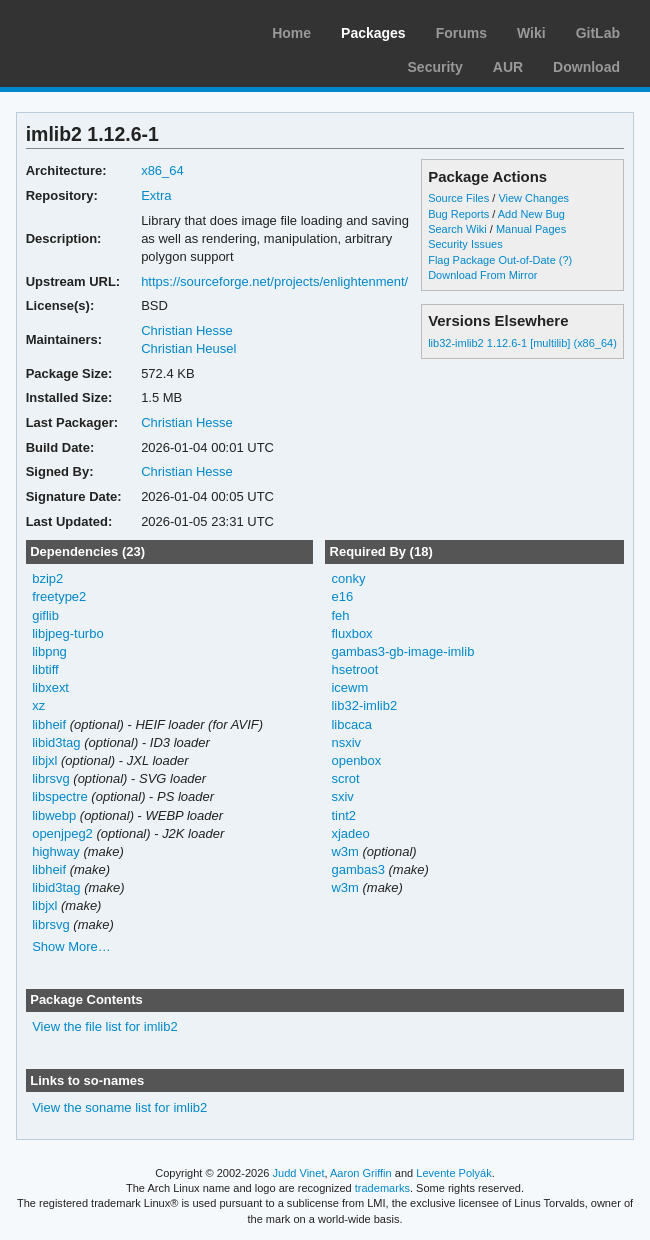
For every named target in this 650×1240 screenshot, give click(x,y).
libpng (49, 651)
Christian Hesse (187, 330)
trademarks (382, 1188)
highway (56, 851)
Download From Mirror (482, 275)
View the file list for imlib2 (105, 1026)
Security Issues (465, 244)
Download (586, 67)
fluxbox (351, 633)
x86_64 (162, 170)
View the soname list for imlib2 (119, 1107)
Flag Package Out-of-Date (492, 260)
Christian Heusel (188, 348)
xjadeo (350, 833)
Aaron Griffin (361, 1173)
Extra (156, 195)
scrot (345, 778)
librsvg (51, 778)
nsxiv (346, 742)
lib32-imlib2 (364, 705)
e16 (342, 596)
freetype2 (59, 596)
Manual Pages (531, 229)
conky (348, 578)
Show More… (71, 946)
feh (340, 615)
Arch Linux (110, 30)
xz (38, 705)
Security (435, 67)
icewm (349, 687)
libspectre (60, 796)
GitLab (598, 33)
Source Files (458, 198)
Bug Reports (458, 214)
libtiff (45, 669)
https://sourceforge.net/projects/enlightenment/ (274, 281)
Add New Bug (531, 214)
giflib (45, 615)
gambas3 (357, 869)
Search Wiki (457, 229)
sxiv (342, 796)
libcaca (351, 724)
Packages (373, 33)
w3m (344, 851)
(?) (565, 260)
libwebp (54, 815)
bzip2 (47, 578)
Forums (461, 33)
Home (291, 33)
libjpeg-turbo (67, 633)
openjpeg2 (62, 833)
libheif (49, 724)
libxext (50, 687)
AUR (508, 67)
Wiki (531, 33)
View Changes (533, 198)
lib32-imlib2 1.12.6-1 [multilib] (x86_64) (522, 343)
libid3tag (56, 742)
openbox (356, 760)
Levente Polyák (453, 1173)
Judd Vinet (299, 1173)
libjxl (44, 760)
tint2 (343, 815)
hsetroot (354, 669)
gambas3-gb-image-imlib (402, 651)
